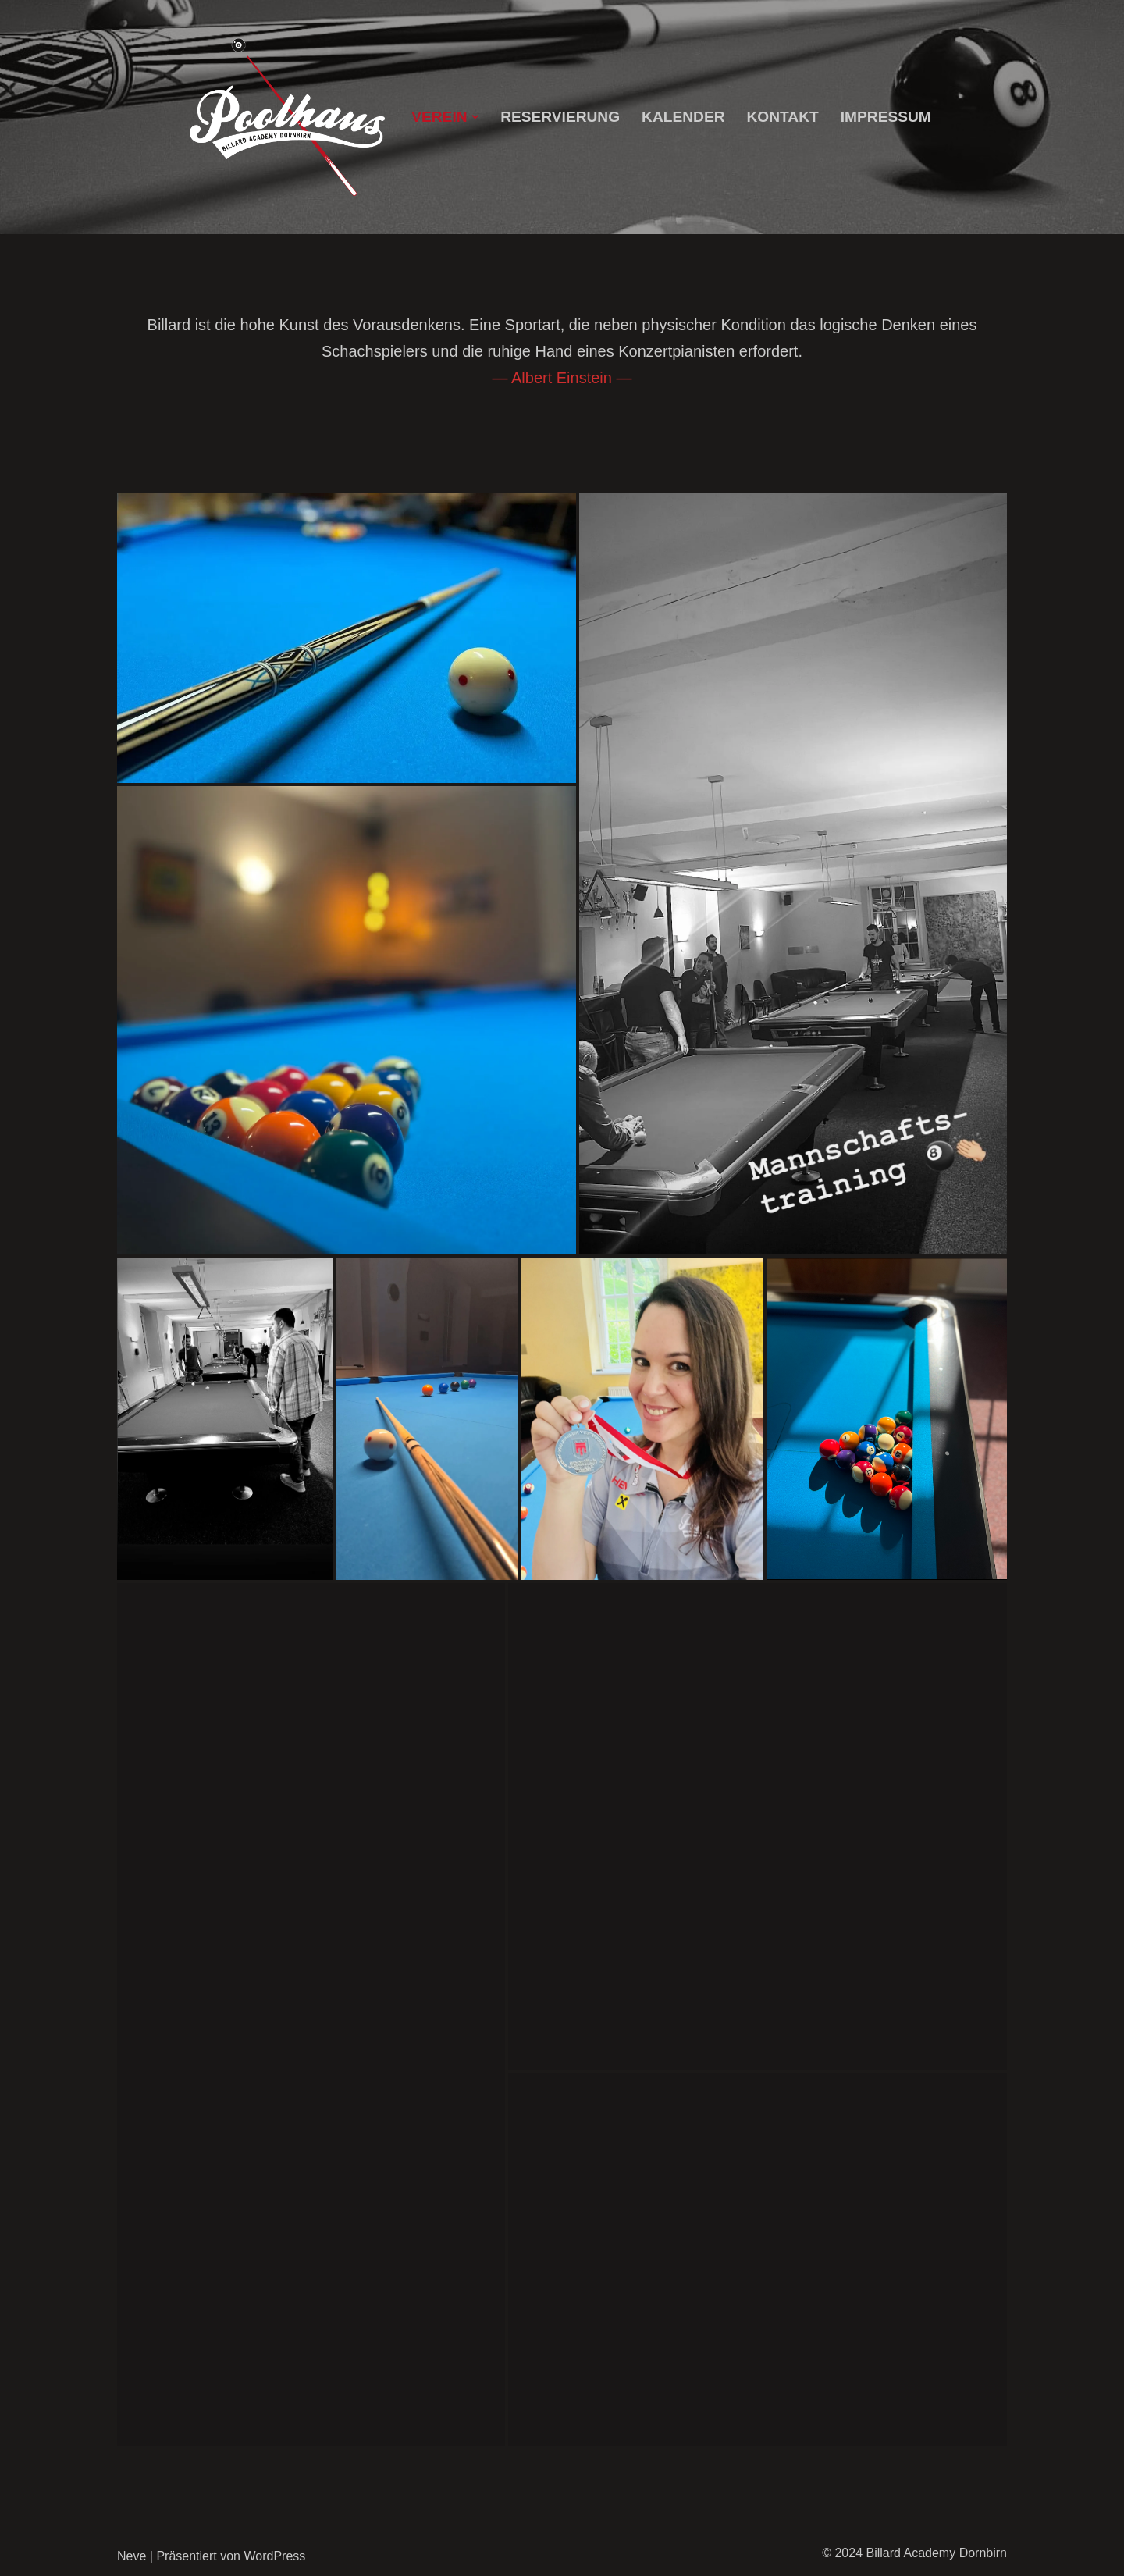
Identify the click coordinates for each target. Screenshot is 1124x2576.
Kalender (683, 117)
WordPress (274, 2556)
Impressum (886, 117)
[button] (474, 117)
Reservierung (560, 117)
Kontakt (783, 117)
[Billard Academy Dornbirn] (287, 117)
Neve (131, 2556)
